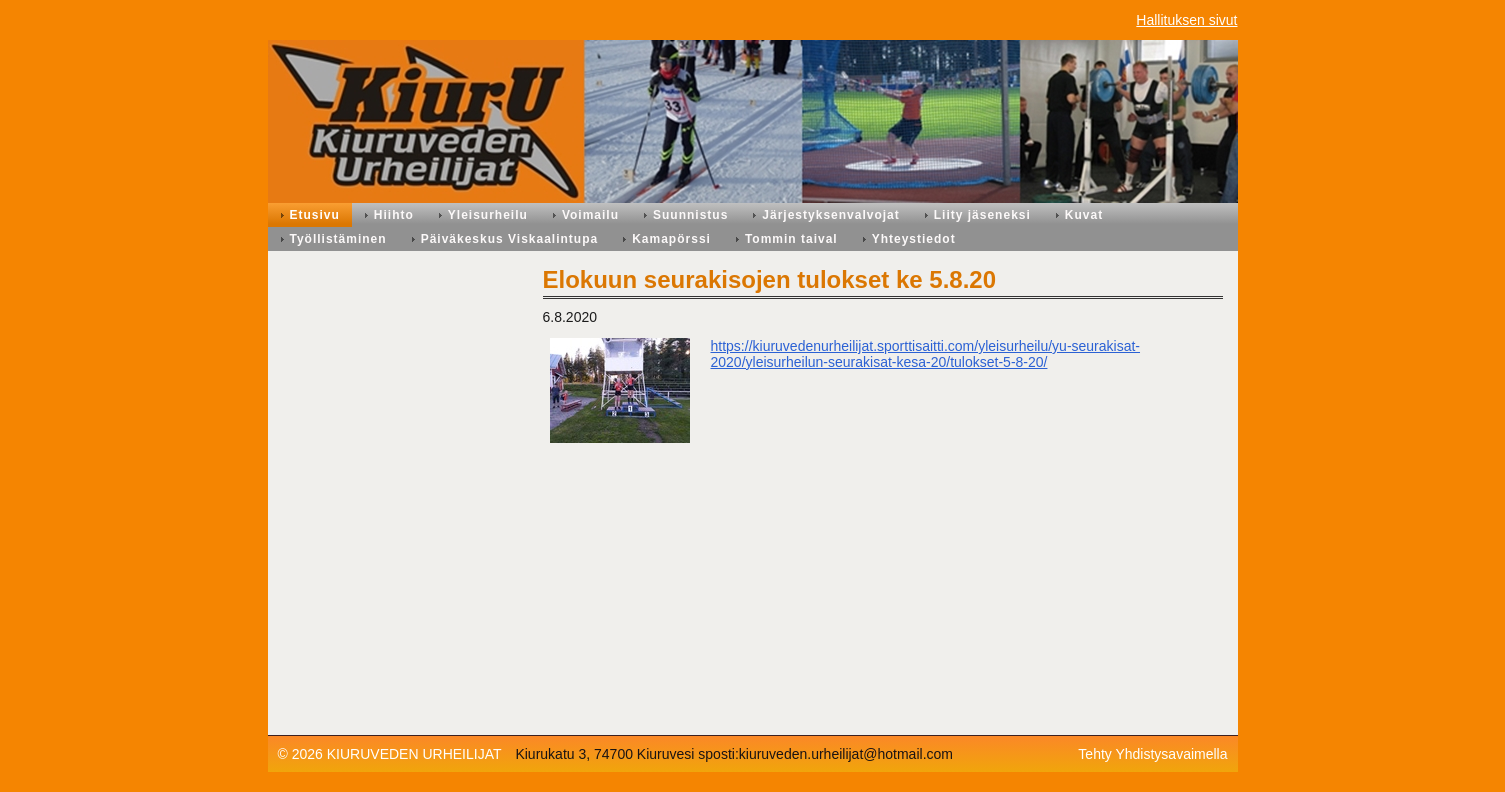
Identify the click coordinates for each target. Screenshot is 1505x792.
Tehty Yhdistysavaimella (1152, 754)
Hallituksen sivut (1186, 20)
